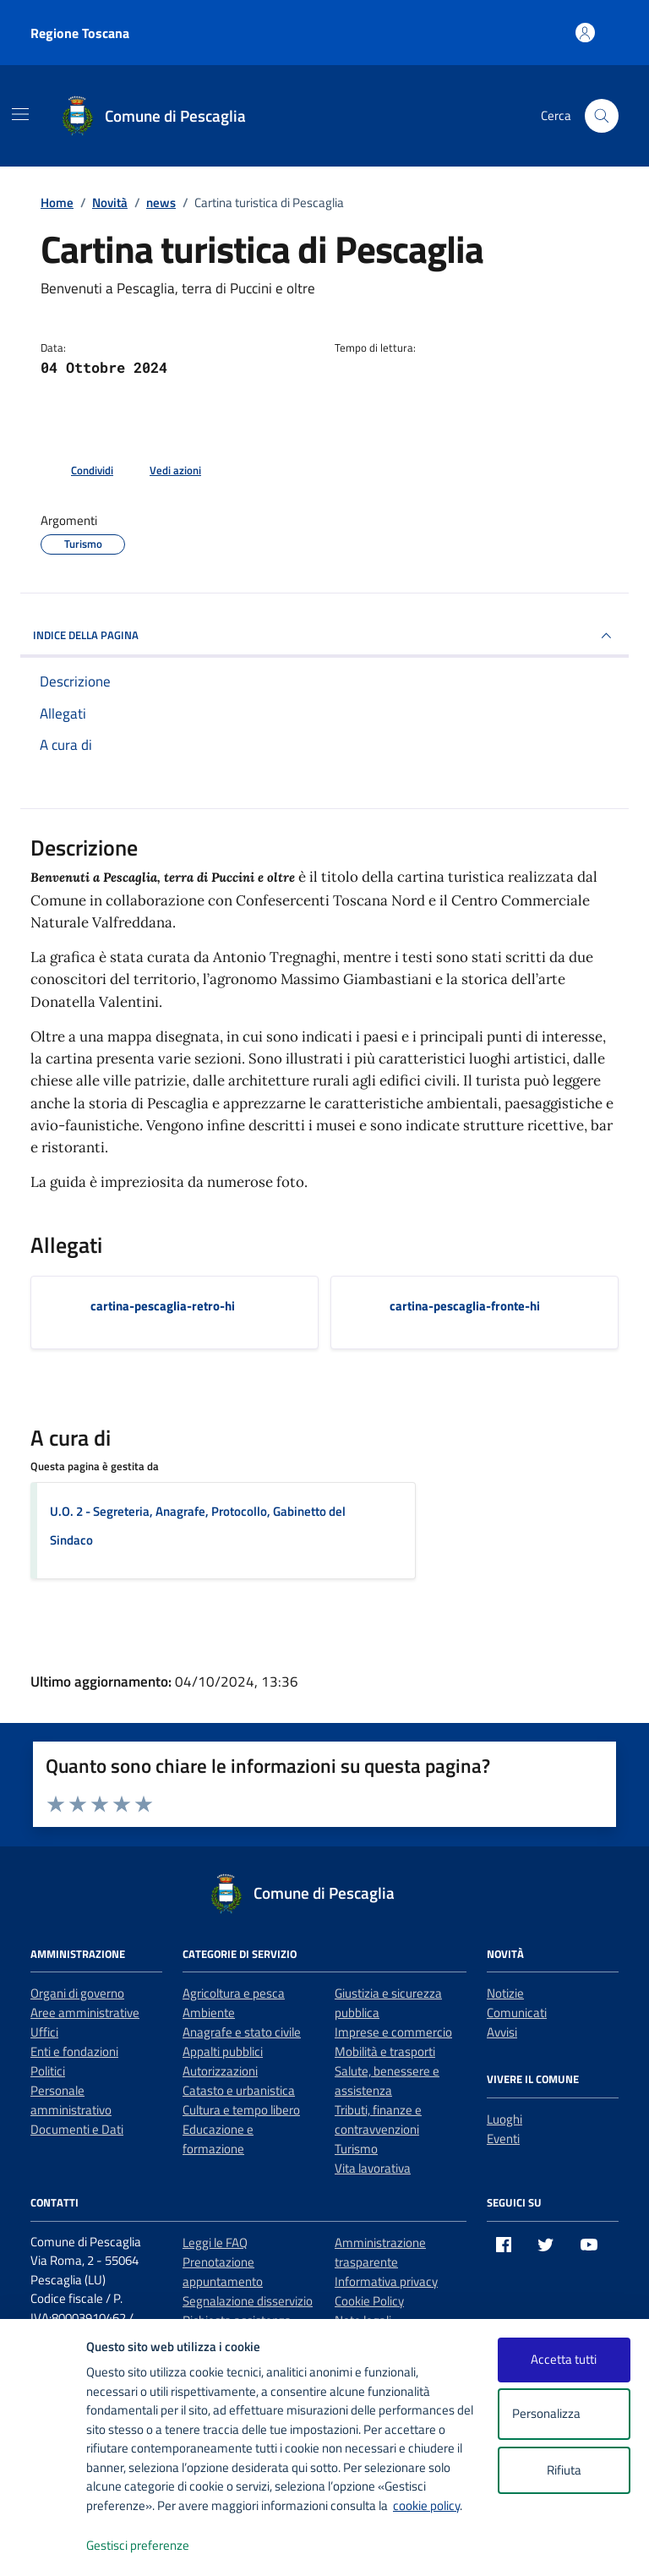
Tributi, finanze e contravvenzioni (378, 2119)
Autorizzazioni (220, 2071)
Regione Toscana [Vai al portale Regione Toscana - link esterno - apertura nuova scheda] (79, 33)
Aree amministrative (84, 2012)
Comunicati (517, 2012)
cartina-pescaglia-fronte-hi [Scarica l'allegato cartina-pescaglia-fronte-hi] (465, 1305)
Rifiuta (564, 2470)
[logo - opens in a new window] (43, 2546)
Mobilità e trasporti (385, 2051)
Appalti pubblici (223, 2051)
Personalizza (564, 2414)
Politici (47, 2071)
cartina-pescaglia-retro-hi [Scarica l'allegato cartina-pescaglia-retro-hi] (162, 1305)
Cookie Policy (369, 2301)
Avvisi (502, 2032)
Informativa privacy (386, 2281)
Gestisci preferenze (155, 2546)
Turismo (356, 2148)
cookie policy (426, 2505)
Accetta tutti (564, 2359)
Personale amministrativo (71, 2100)
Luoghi (504, 2119)
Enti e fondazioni (74, 2051)
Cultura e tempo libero (241, 2109)
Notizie (505, 1993)
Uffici (44, 2032)
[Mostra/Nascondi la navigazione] (20, 114)
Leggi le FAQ (215, 2242)
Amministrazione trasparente (380, 2252)
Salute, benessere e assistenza (387, 2080)
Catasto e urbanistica (239, 2090)
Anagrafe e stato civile (242, 2032)
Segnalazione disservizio (248, 2301)
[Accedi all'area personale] (585, 32)
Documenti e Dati (76, 2129)
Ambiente (209, 2012)
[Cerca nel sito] (602, 116)
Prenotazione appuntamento (223, 2271)
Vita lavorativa (373, 2168)
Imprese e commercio (393, 2032)
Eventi (503, 2138)
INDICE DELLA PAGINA (324, 636)
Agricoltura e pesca (234, 1993)
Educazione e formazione (218, 2138)
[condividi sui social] (79, 470)
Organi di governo (77, 1993)
